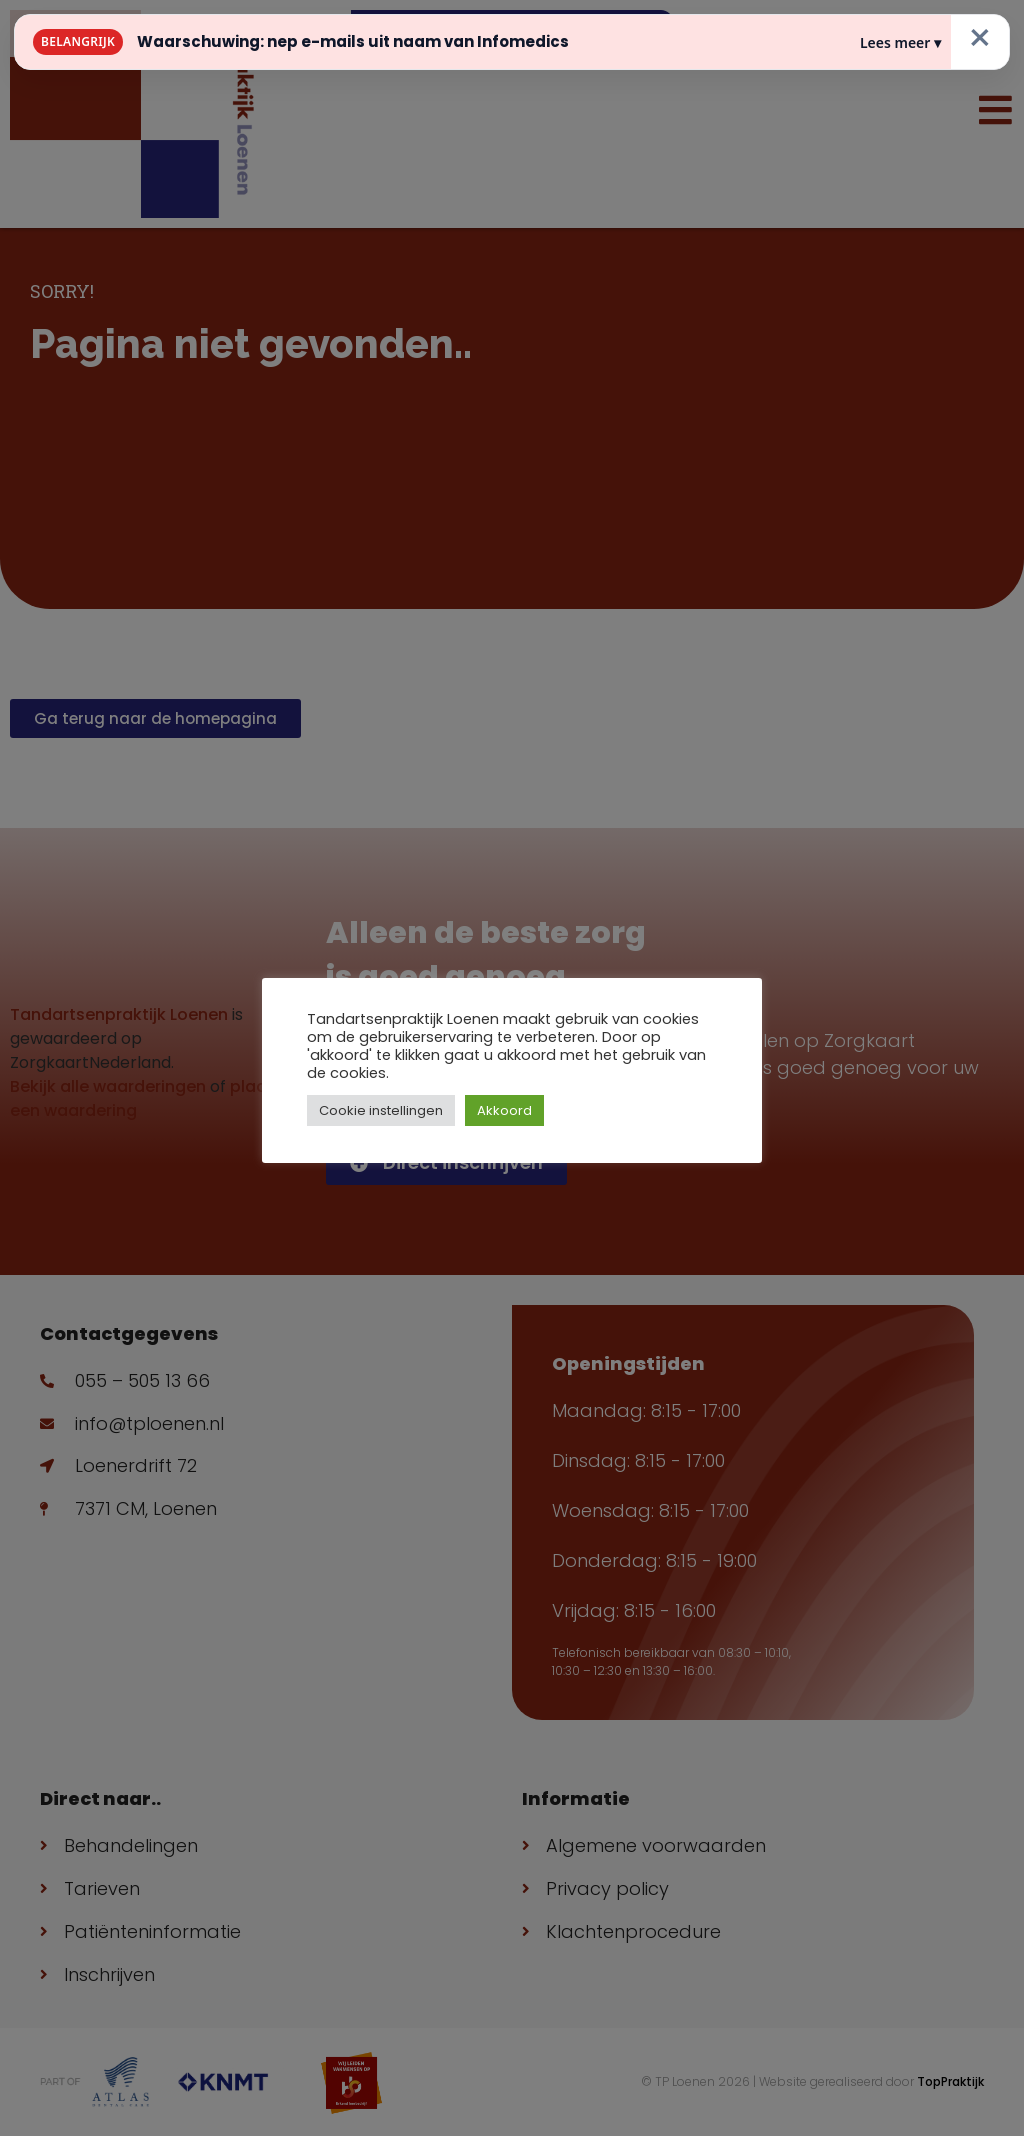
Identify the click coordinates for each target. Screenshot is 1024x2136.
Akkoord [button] (504, 1110)
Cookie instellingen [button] (381, 1110)
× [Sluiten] (980, 38)
